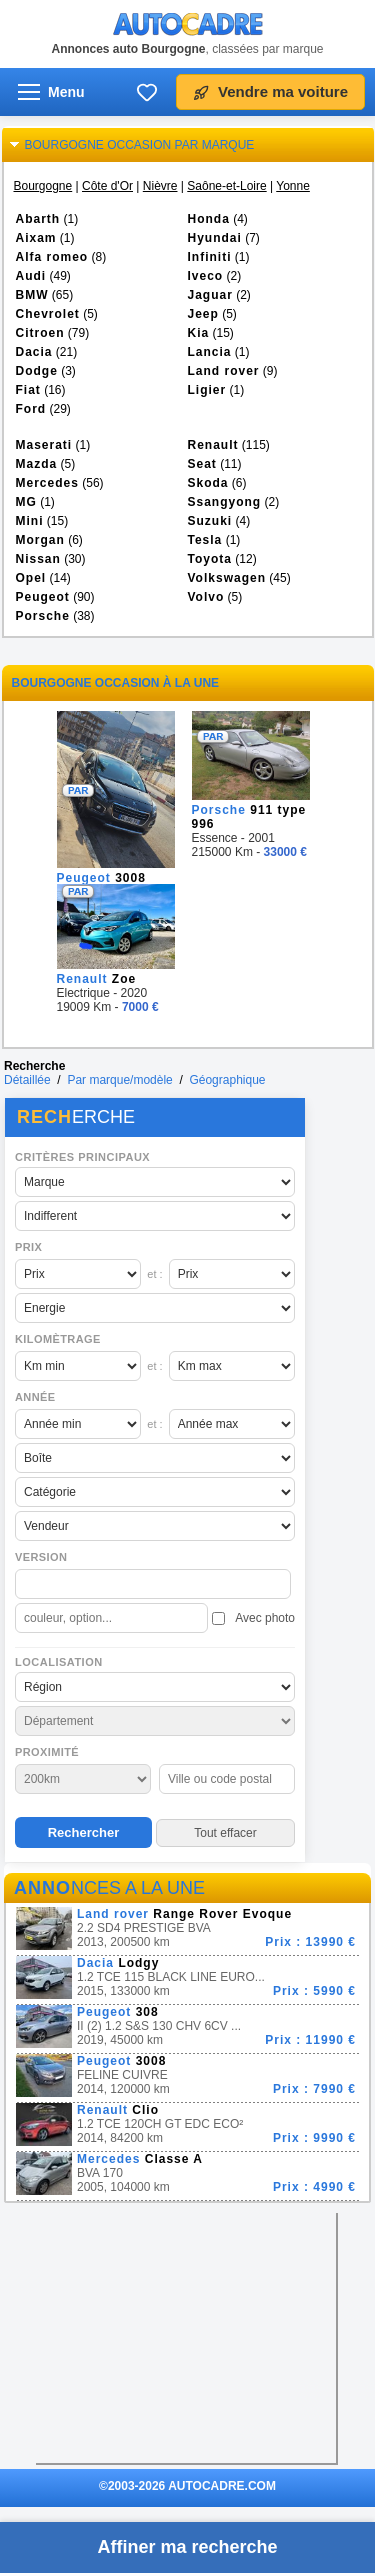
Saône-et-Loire (226, 186)
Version (41, 1557)
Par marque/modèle (119, 1080)
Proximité (47, 1752)
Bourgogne (43, 186)
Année (35, 1397)
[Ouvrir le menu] (51, 92)
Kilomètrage (58, 1339)
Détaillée (27, 1080)
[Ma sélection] (147, 92)
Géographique (227, 1080)
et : (154, 1274)
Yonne (293, 186)
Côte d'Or (107, 186)
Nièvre (160, 186)
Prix (28, 1247)
